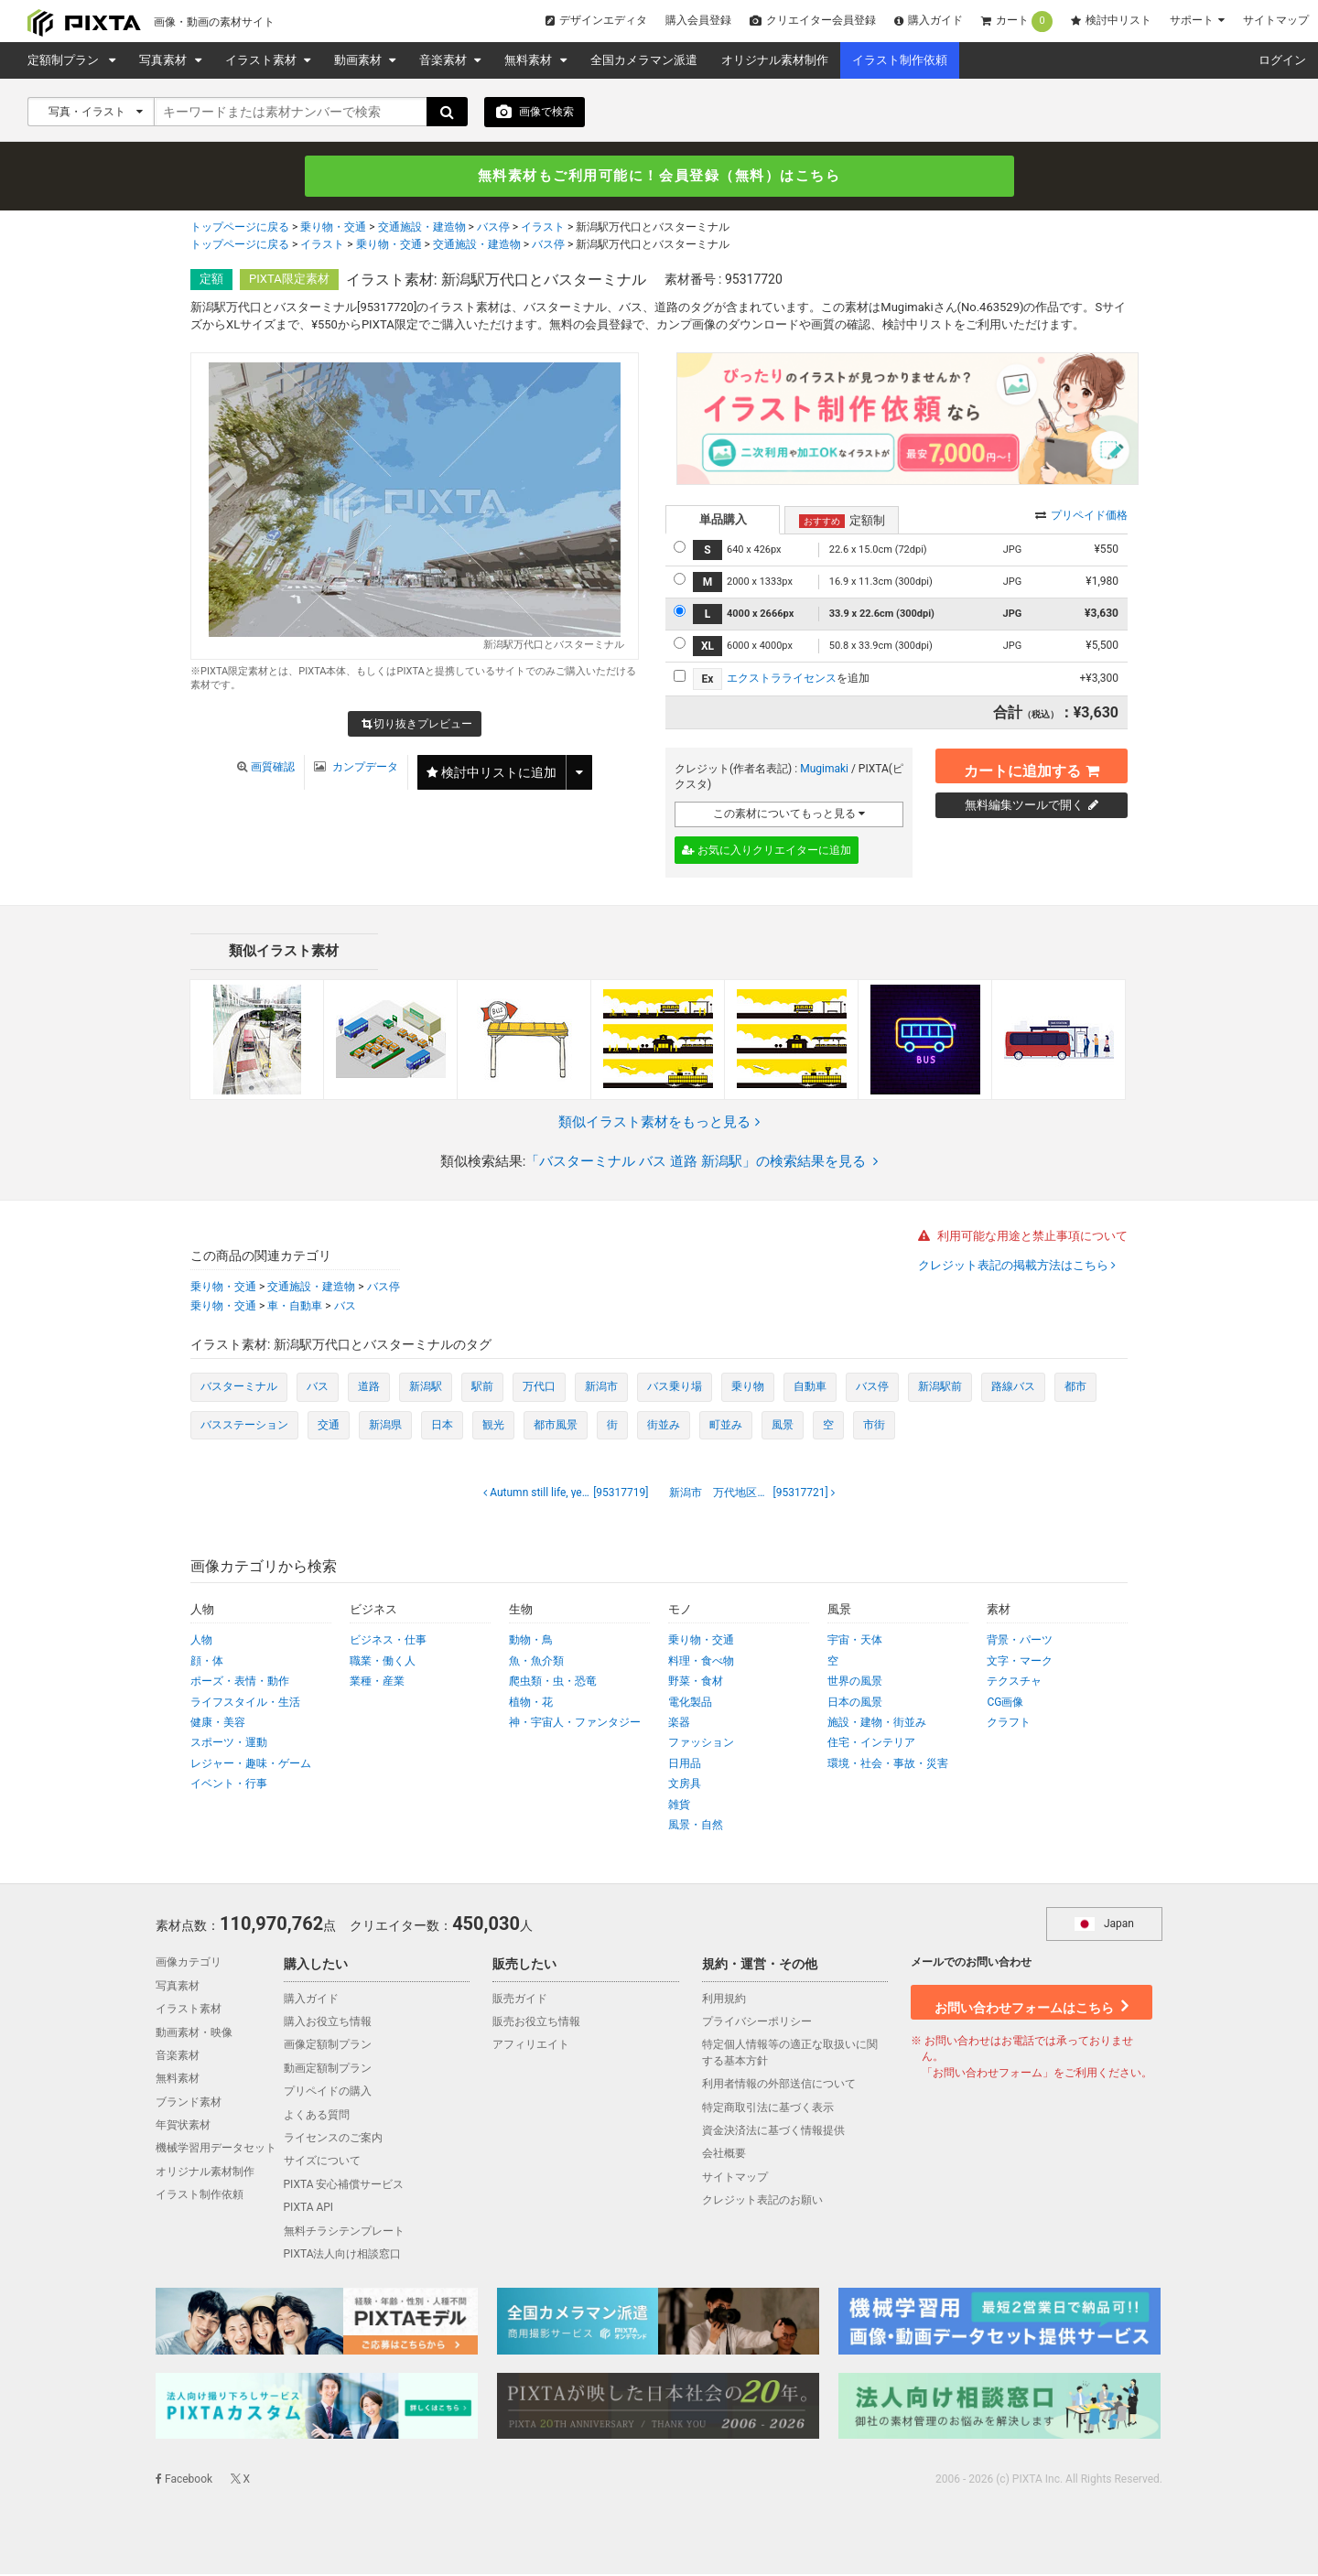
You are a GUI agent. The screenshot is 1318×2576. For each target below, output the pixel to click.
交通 (329, 1425)
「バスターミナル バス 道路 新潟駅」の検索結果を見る (701, 1163)
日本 (442, 1425)
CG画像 (1005, 1703)
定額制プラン (65, 60)
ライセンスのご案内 (333, 2139)
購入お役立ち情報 (328, 2023)
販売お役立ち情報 (536, 2023)
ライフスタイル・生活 (245, 1703)
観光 (493, 1425)
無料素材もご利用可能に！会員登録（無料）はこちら (659, 177)
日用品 (684, 1765)
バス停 (493, 229)
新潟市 (601, 1388)
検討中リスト (1111, 20)
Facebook (184, 2480)
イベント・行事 (228, 1785)
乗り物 (747, 1388)
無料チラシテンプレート (344, 2232)
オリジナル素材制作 (774, 60)
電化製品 (690, 1703)
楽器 (679, 1724)
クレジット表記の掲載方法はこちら (1014, 1267)
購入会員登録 (698, 20)
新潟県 (385, 1425)
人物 (201, 1641)
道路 (369, 1388)
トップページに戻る (239, 229)
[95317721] (749, 1494)
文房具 (684, 1785)
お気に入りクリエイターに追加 (766, 852)
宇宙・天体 (854, 1641)
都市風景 (556, 1425)
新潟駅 (425, 1388)
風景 (783, 1425)
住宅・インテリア (871, 1744)
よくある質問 (317, 2115)
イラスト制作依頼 (899, 60)
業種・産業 (377, 1682)
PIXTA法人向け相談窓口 (343, 2255)
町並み (725, 1425)
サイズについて (322, 2162)
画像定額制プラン (328, 2046)
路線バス (1013, 1388)
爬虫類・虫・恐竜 (553, 1682)
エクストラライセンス (782, 680)
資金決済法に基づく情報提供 (773, 2132)
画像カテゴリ (188, 1963)
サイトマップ (1276, 20)
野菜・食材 (695, 1682)
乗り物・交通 (333, 229)
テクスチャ (1014, 1682)
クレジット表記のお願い (762, 2201)
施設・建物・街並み (876, 1724)
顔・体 (206, 1662)
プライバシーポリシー (757, 2023)
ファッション (701, 1744)
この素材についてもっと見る (789, 815)
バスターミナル (238, 1388)
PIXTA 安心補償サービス (344, 2186)
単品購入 (723, 520)
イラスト (543, 229)
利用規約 (724, 1999)
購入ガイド (928, 20)
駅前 (482, 1388)
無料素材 (529, 60)
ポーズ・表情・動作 (239, 1682)
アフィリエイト (530, 2046)
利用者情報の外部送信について (779, 2085)
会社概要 (724, 2155)
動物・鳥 (531, 1641)
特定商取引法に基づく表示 (768, 2108)
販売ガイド (519, 1999)
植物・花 (531, 1703)
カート (1017, 21)
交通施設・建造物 (422, 229)
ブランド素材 (188, 2102)
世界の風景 (854, 1682)
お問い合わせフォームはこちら (1031, 2001)
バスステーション (244, 1425)
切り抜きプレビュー (417, 726)
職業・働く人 (383, 1662)
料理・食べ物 (701, 1662)
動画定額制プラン (328, 2070)
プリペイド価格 (1081, 516)
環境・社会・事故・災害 (887, 1765)
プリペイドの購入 (328, 2092)
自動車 (810, 1388)
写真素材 (164, 60)
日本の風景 (854, 1703)
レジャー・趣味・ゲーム (250, 1765)
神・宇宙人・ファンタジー (575, 1724)
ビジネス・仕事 (388, 1641)
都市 (1075, 1388)
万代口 (539, 1388)
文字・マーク (1020, 1662)
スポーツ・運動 (228, 1744)
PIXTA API (309, 2209)
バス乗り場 (674, 1388)
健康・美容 (217, 1724)
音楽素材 (444, 60)
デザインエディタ (596, 20)
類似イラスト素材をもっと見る (659, 1123)
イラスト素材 (262, 60)
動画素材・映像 (194, 2033)
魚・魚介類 (536, 1662)
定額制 (842, 521)
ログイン (1282, 60)
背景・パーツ (1020, 1641)
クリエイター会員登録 (813, 20)
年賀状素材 (183, 2126)
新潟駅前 (940, 1388)
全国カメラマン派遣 (643, 60)
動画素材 (359, 60)
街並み (663, 1425)
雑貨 (679, 1805)
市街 (874, 1425)
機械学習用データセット (216, 2149)
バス (345, 1306)
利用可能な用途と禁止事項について (1023, 1238)
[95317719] (572, 1494)
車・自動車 (294, 1306)
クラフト (1009, 1724)
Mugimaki (824, 769)
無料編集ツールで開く (1031, 806)
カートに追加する (1031, 766)
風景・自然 (695, 1826)
